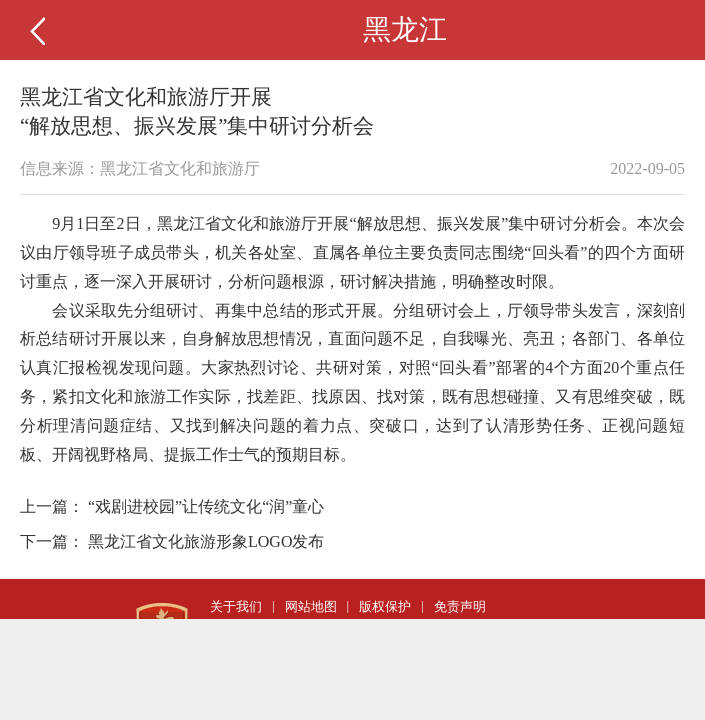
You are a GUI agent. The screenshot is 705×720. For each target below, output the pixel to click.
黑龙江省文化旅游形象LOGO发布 (206, 541)
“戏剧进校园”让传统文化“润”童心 (206, 506)
